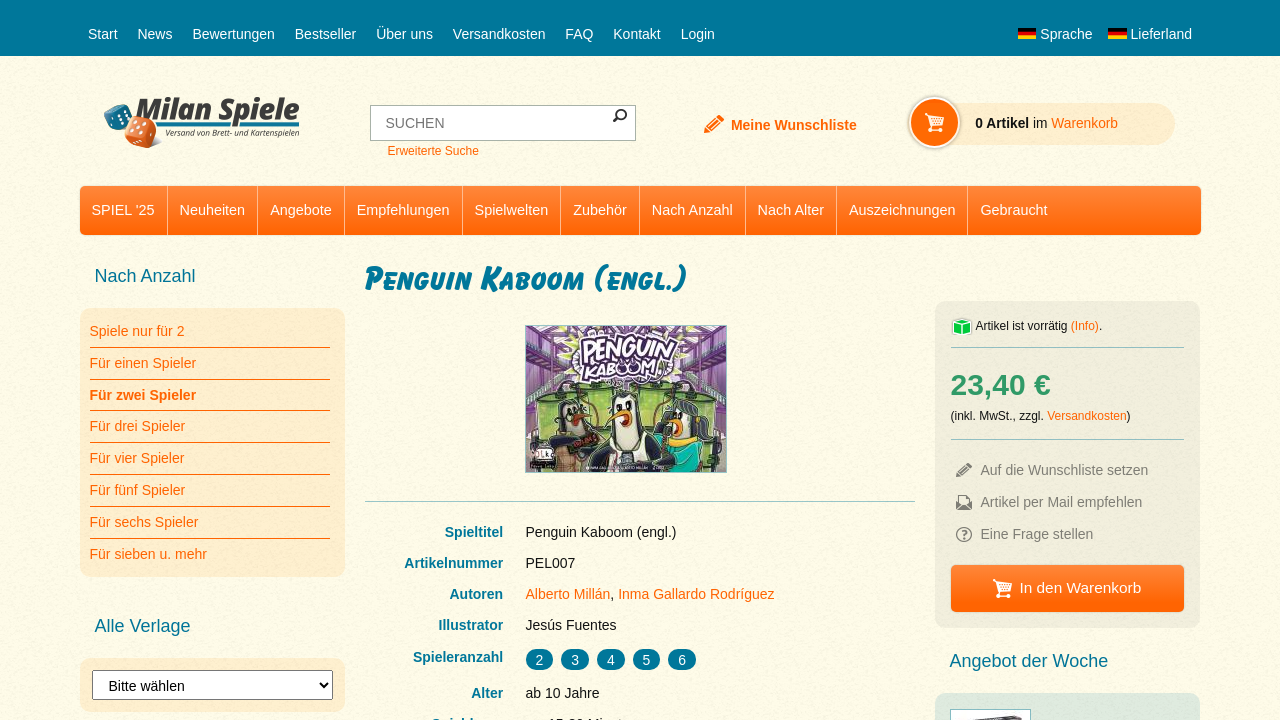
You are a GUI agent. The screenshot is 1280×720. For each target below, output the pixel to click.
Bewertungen (233, 34)
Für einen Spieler (143, 363)
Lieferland (1150, 34)
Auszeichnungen (902, 210)
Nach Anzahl (692, 210)
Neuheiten (213, 210)
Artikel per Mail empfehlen (1062, 502)
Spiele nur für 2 (137, 331)
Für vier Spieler (137, 458)
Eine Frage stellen (1037, 534)
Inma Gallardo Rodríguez (696, 594)
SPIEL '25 (123, 210)
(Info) (1085, 326)
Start (103, 34)
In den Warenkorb (1080, 587)
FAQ (579, 34)
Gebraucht (1013, 210)
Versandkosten (499, 34)
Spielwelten (512, 210)
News (154, 34)
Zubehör (600, 210)
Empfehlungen (403, 210)
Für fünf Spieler (138, 490)
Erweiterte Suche (432, 151)
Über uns (404, 34)
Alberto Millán (568, 594)
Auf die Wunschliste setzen (1065, 470)
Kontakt (636, 34)
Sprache (1055, 34)
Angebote (301, 210)
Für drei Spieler (138, 426)
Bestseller (325, 34)
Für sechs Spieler (144, 522)
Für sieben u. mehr (149, 554)
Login (698, 34)
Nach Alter (791, 210)
